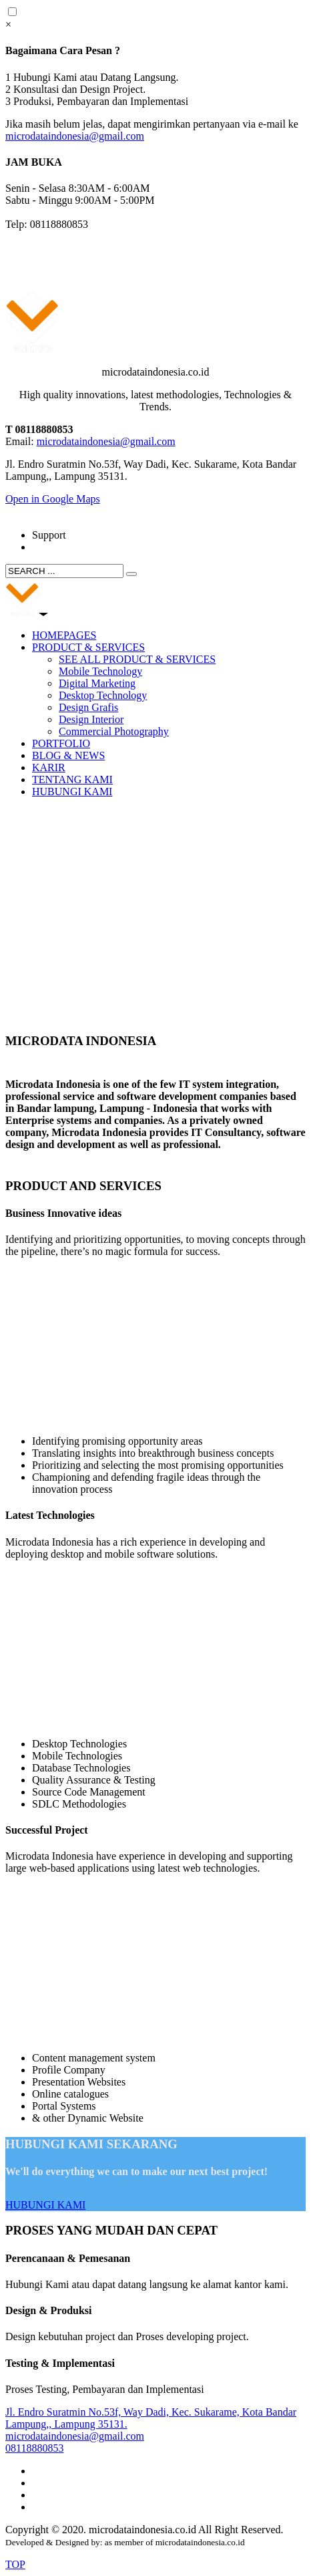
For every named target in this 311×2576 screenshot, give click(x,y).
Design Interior (91, 719)
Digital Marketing (97, 683)
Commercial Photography (114, 731)
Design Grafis (88, 707)
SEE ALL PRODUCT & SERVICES (137, 659)
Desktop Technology (103, 695)
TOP (15, 2564)
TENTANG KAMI (72, 779)
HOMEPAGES (64, 635)
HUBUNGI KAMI (72, 791)
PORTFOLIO (61, 743)
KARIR (48, 767)
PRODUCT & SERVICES (88, 647)
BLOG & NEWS (68, 755)
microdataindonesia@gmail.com (74, 136)
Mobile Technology (100, 671)
